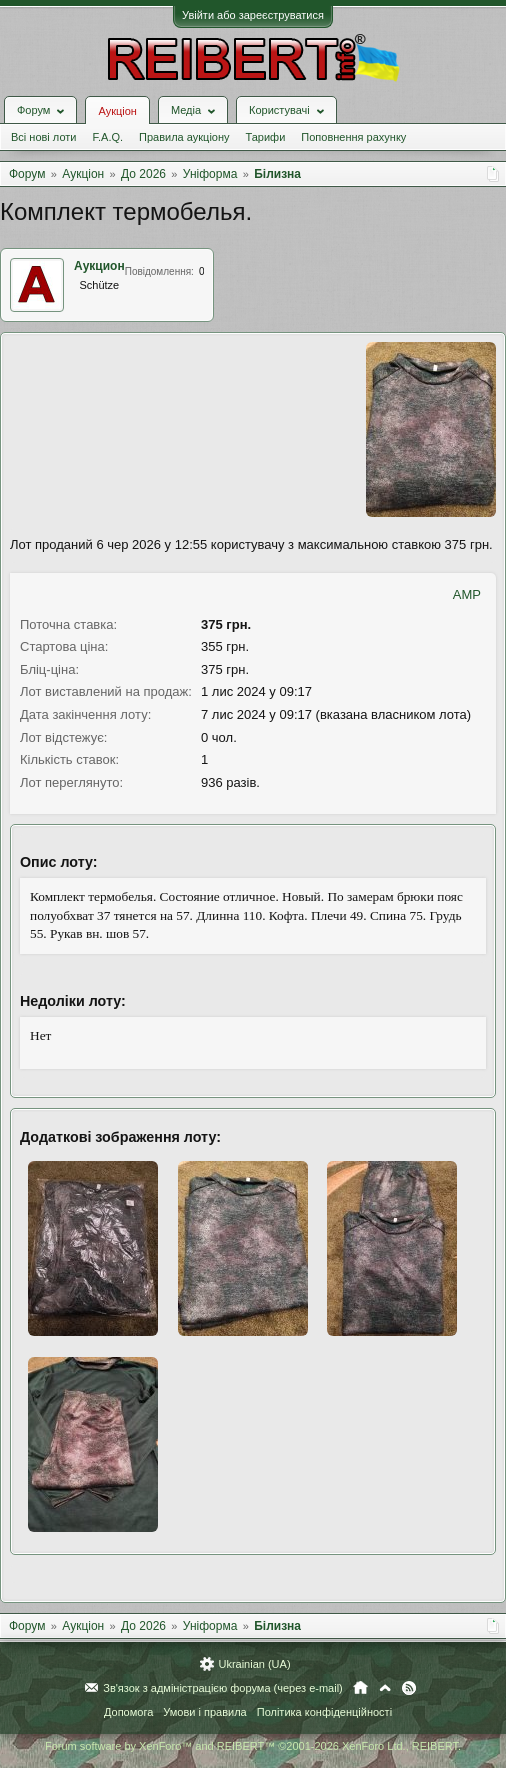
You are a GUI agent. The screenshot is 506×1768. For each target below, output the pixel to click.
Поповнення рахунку (353, 137)
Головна (360, 1688)
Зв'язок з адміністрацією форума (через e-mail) (223, 1688)
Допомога (128, 1712)
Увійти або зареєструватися (253, 15)
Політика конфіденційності (324, 1712)
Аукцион (99, 266)
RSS (409, 1688)
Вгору (385, 1688)
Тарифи (266, 137)
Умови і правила (204, 1712)
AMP (467, 594)
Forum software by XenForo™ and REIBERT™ (253, 1746)
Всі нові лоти (43, 137)
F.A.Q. (107, 137)
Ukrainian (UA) (254, 1664)
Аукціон (117, 111)
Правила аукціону (184, 137)
